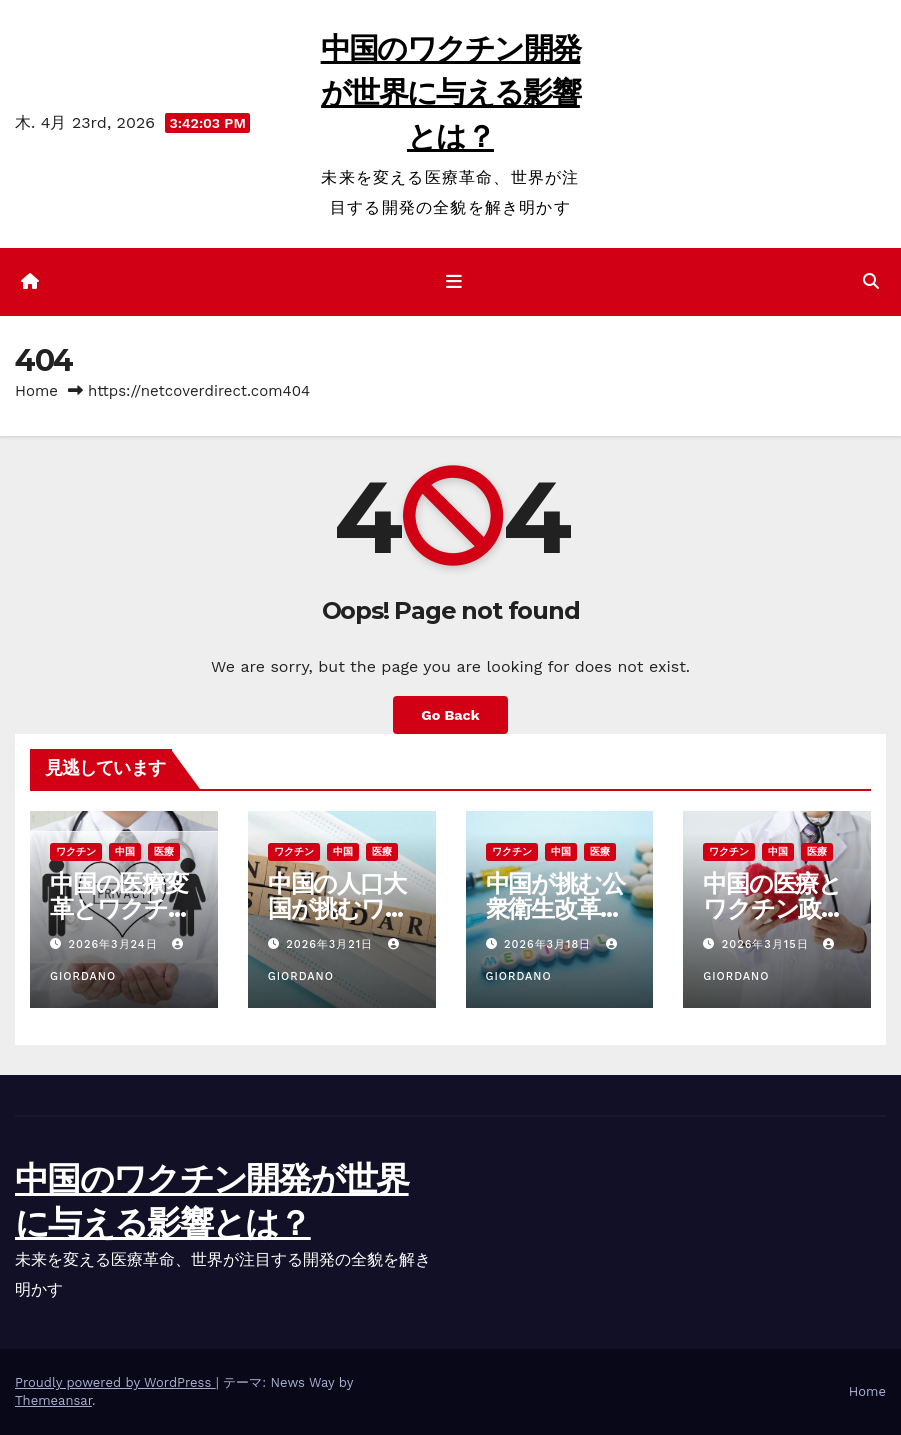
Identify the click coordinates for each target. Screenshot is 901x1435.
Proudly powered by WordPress (115, 1382)
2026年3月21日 (331, 944)
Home (36, 391)
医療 (164, 851)
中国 (125, 851)
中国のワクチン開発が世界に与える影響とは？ (451, 92)
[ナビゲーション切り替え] (454, 282)
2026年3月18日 (550, 944)
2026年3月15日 (767, 944)
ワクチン (76, 851)
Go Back (450, 715)
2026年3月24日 (116, 944)
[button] (871, 281)
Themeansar (53, 1400)
